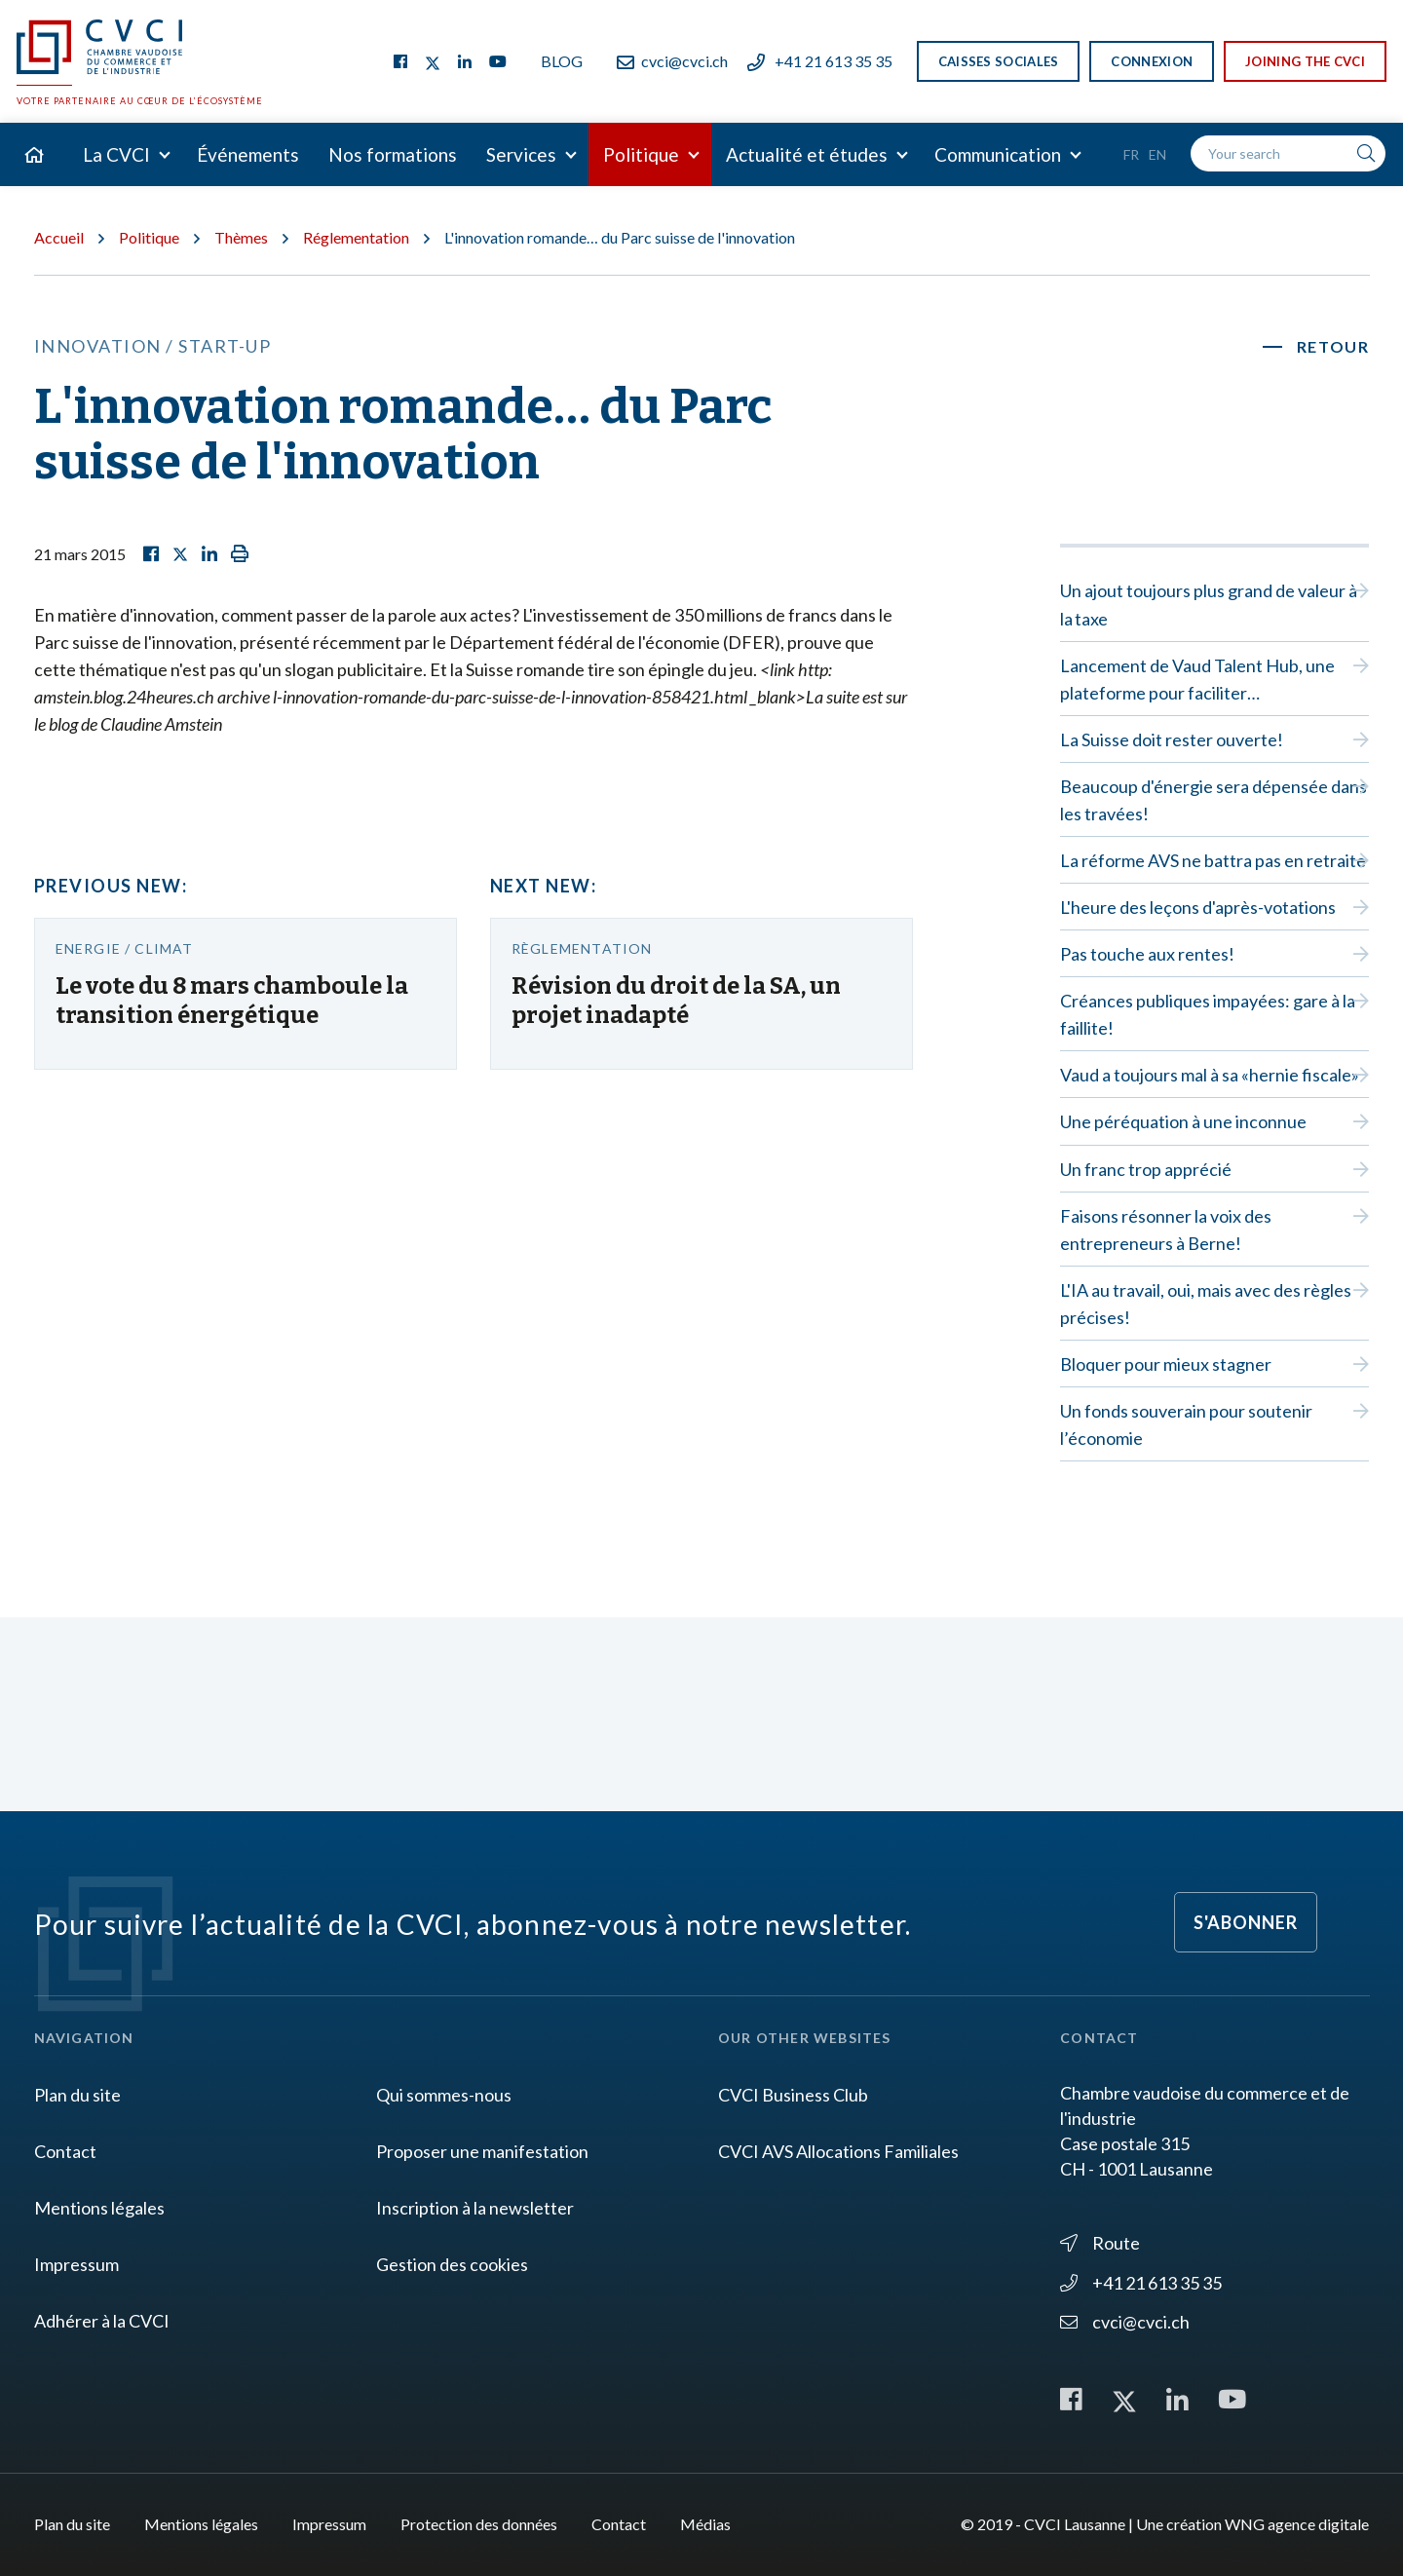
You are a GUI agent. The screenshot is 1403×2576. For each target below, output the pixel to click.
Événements (248, 154)
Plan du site (77, 2094)
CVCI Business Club (793, 2094)
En (1157, 154)
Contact (65, 2151)
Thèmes (241, 237)
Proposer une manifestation (482, 2151)
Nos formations (392, 154)
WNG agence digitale (1297, 2524)
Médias (705, 2524)
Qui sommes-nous (444, 2094)
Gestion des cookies (452, 2264)
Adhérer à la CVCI (102, 2320)
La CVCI (116, 154)
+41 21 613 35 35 (819, 61)
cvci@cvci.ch (672, 61)
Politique (641, 154)
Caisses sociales (998, 61)
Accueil (59, 237)
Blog (562, 61)
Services (521, 154)
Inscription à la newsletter (475, 2207)
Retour (1333, 346)
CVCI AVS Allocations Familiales (838, 2151)
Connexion (1152, 61)
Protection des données (478, 2524)
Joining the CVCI (1305, 61)
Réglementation (356, 237)
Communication (997, 154)
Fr (1131, 154)
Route (1100, 2243)
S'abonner (1246, 1922)
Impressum (76, 2264)
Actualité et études (807, 154)
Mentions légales (99, 2207)
